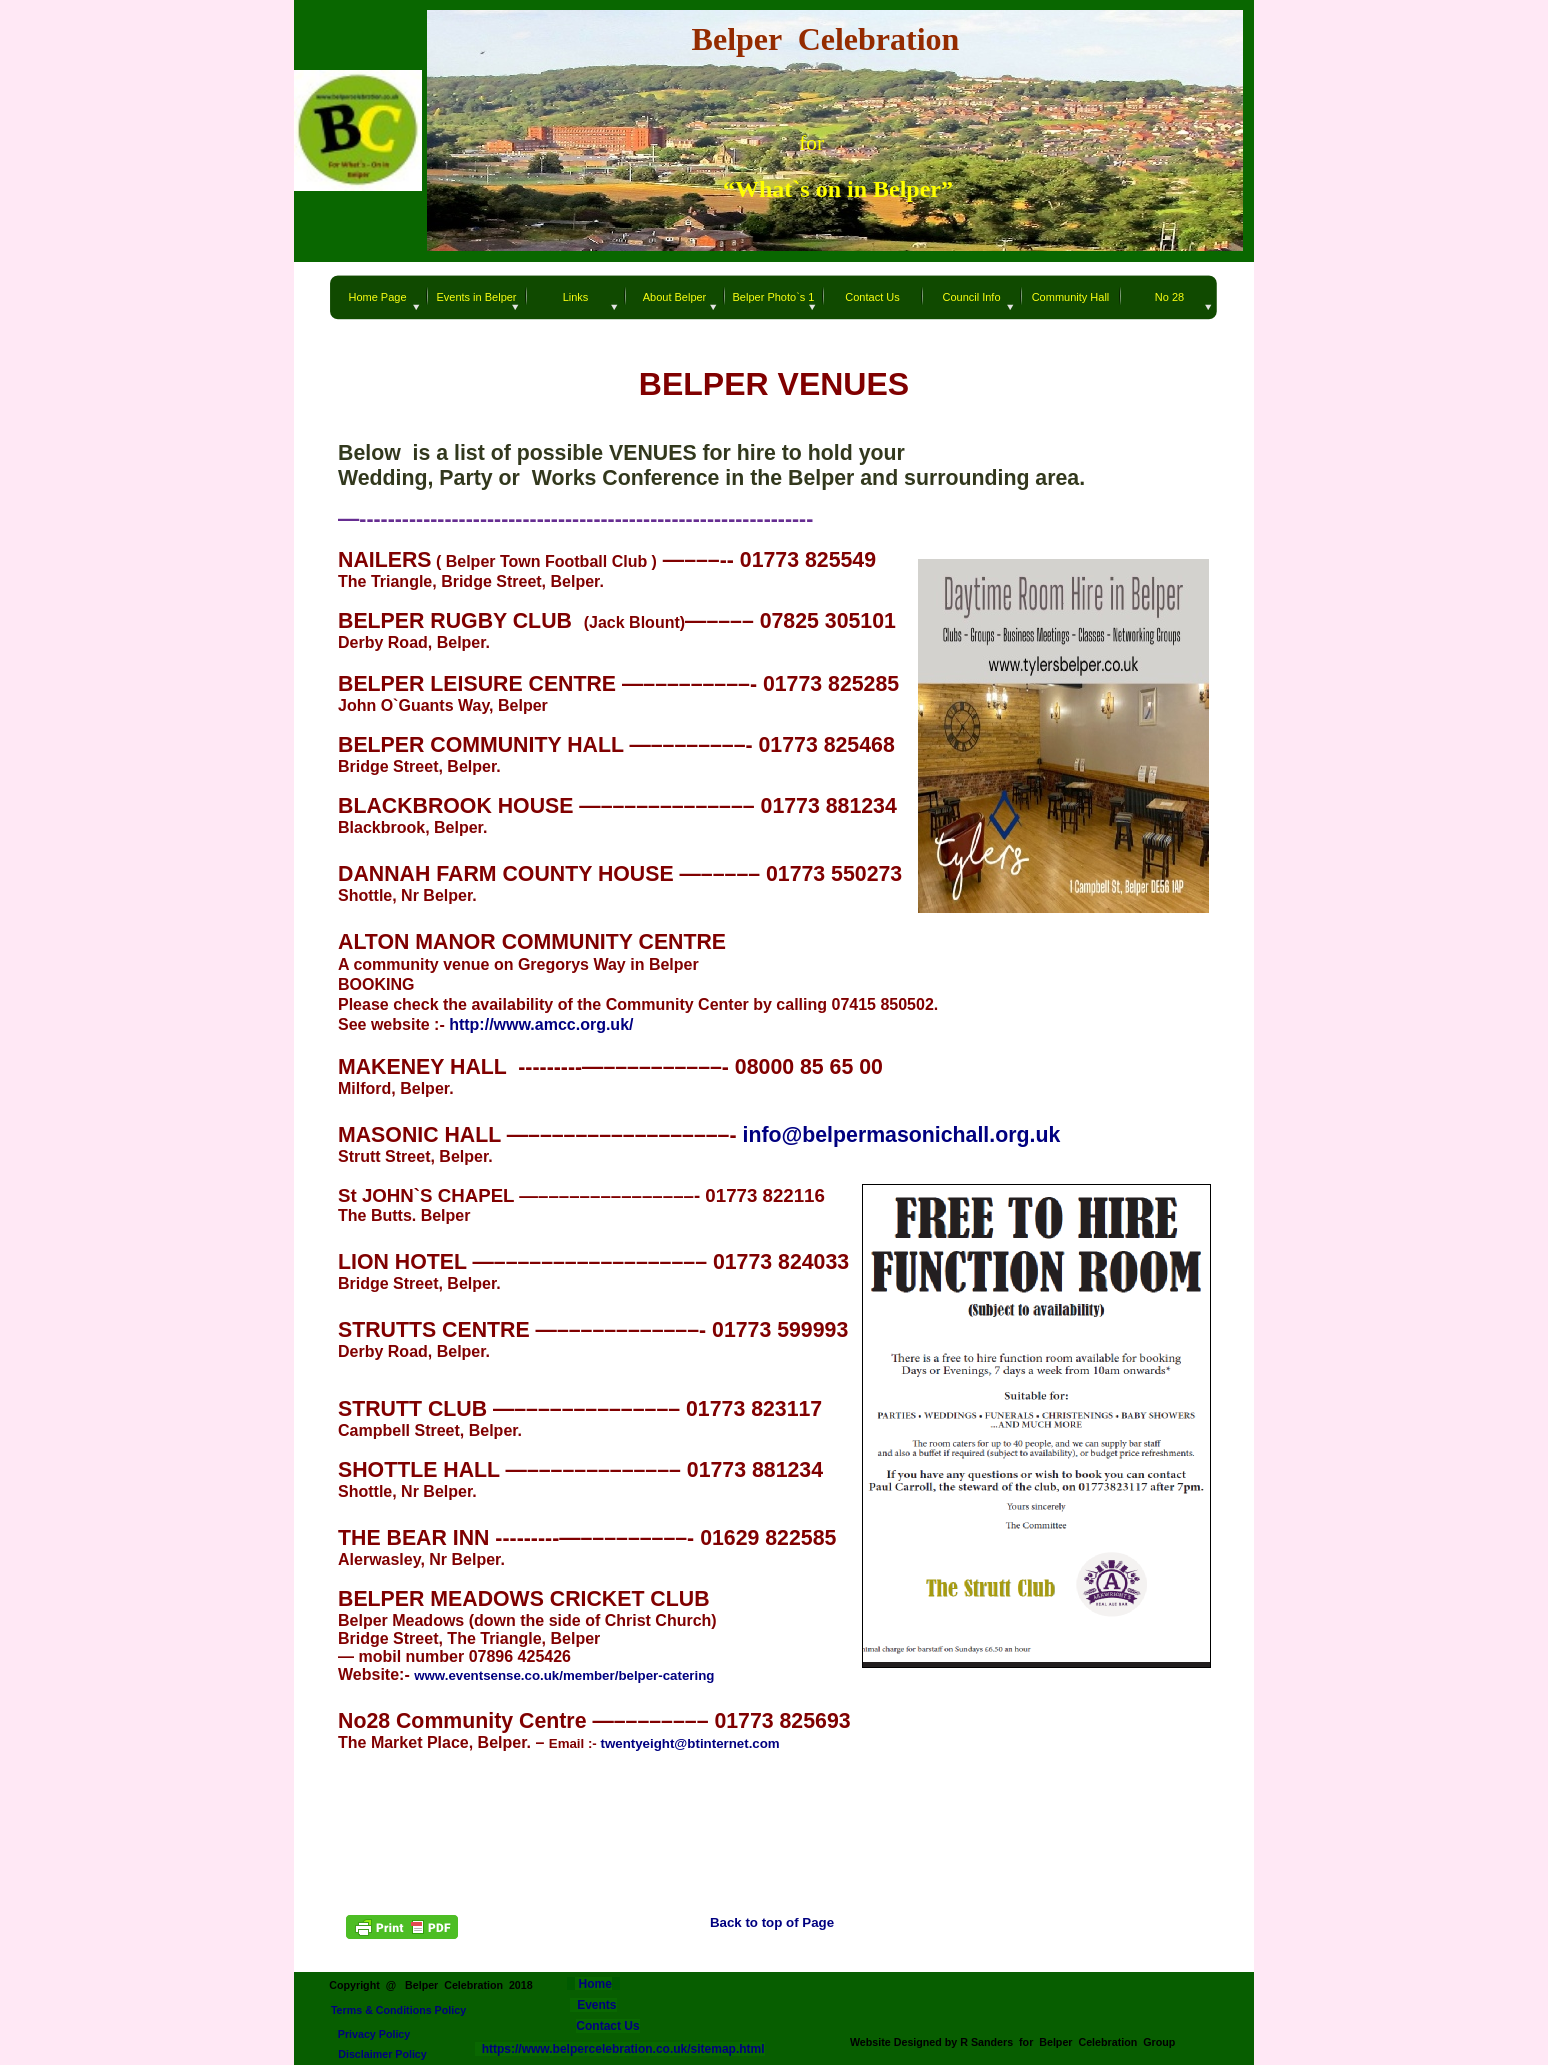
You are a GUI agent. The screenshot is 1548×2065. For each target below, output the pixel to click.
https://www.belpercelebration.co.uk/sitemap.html (620, 2049)
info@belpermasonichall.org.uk (901, 1135)
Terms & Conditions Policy (398, 2010)
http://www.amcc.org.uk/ (541, 1024)
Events (596, 2005)
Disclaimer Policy (382, 2054)
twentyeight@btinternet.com (690, 1743)
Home (593, 1984)
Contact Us (607, 2026)
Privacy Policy (374, 2034)
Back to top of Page (772, 1922)
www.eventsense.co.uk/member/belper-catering (564, 1675)
